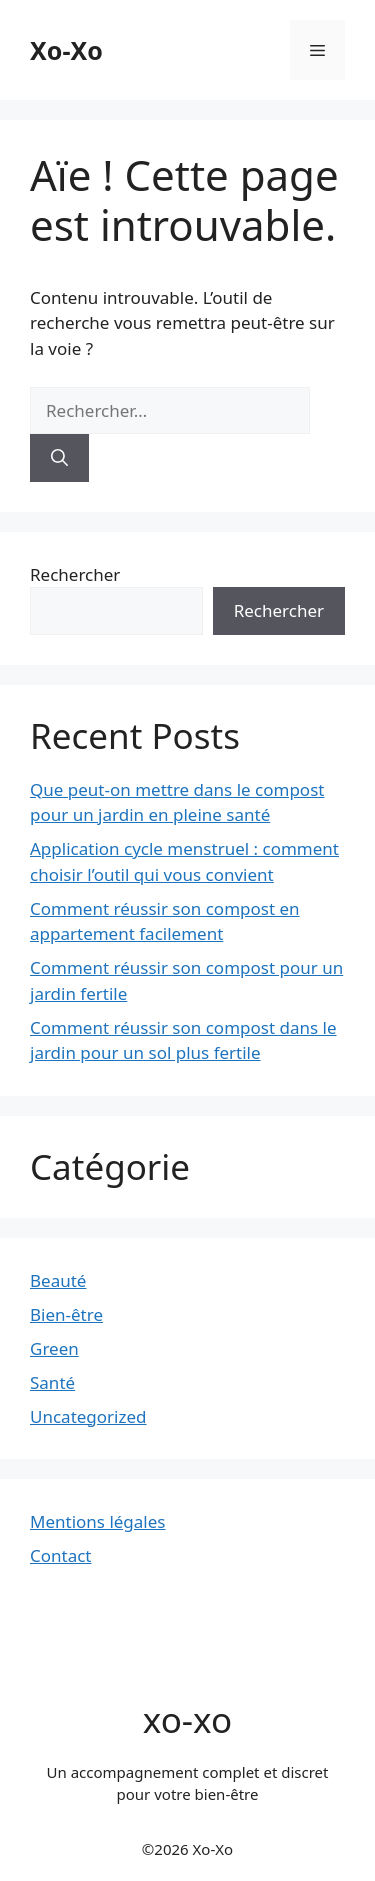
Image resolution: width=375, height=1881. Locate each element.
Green (54, 1348)
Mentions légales (97, 1521)
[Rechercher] (59, 458)
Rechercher (75, 574)
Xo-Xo (66, 50)
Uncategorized (88, 1416)
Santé (52, 1382)
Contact (61, 1555)
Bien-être (66, 1314)
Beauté (58, 1280)
